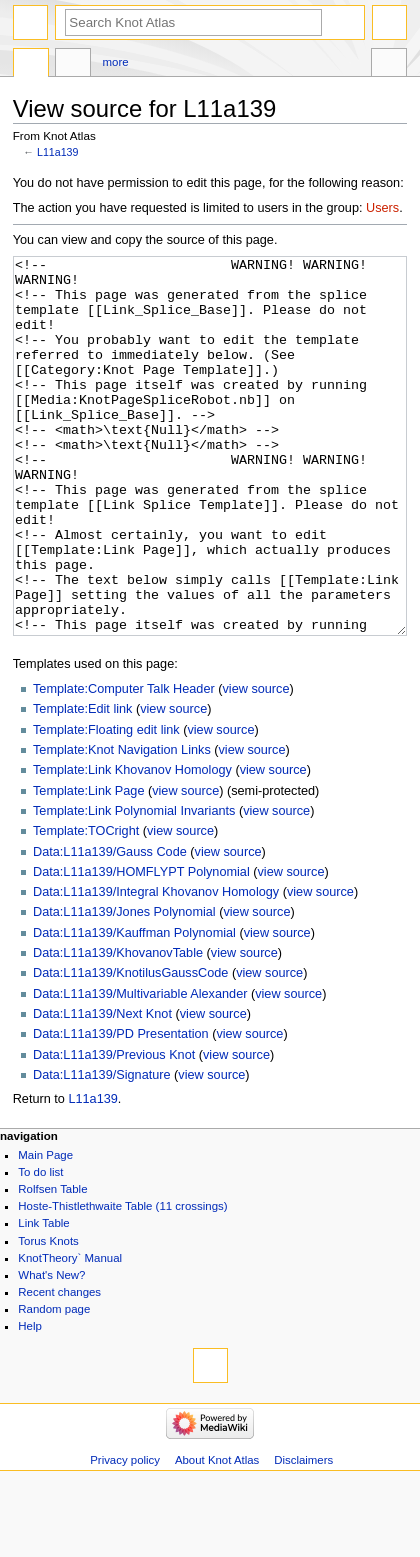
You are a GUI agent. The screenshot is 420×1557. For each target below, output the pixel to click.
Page (31, 65)
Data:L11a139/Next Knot (102, 1089)
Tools (389, 65)
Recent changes (59, 1367)
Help (30, 1401)
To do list (40, 1247)
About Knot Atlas (217, 1535)
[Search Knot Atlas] (193, 22)
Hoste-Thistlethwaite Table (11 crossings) (122, 1281)
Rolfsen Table (52, 1264)
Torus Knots (48, 1316)
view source (255, 764)
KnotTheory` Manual (70, 1333)
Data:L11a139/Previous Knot (114, 1130)
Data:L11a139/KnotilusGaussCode (130, 1048)
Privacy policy (125, 1535)
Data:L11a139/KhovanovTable (118, 1028)
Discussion (73, 65)
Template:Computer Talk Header (124, 764)
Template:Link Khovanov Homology (132, 845)
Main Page (45, 1230)
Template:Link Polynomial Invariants (134, 886)
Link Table (43, 1298)
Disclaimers (303, 1535)
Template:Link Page (88, 866)
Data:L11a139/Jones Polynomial (124, 987)
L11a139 (58, 152)
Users (382, 208)
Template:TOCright (86, 906)
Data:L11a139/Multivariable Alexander (140, 1069)
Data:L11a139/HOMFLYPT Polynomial (141, 947)
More (116, 62)
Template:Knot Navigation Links (122, 825)
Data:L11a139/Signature (102, 1150)
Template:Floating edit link (106, 805)
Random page (54, 1384)
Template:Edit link (82, 784)
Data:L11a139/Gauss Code (110, 927)
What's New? (51, 1350)
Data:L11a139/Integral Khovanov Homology (156, 967)
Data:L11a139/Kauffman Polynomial (134, 1008)
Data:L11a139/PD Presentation (121, 1109)
